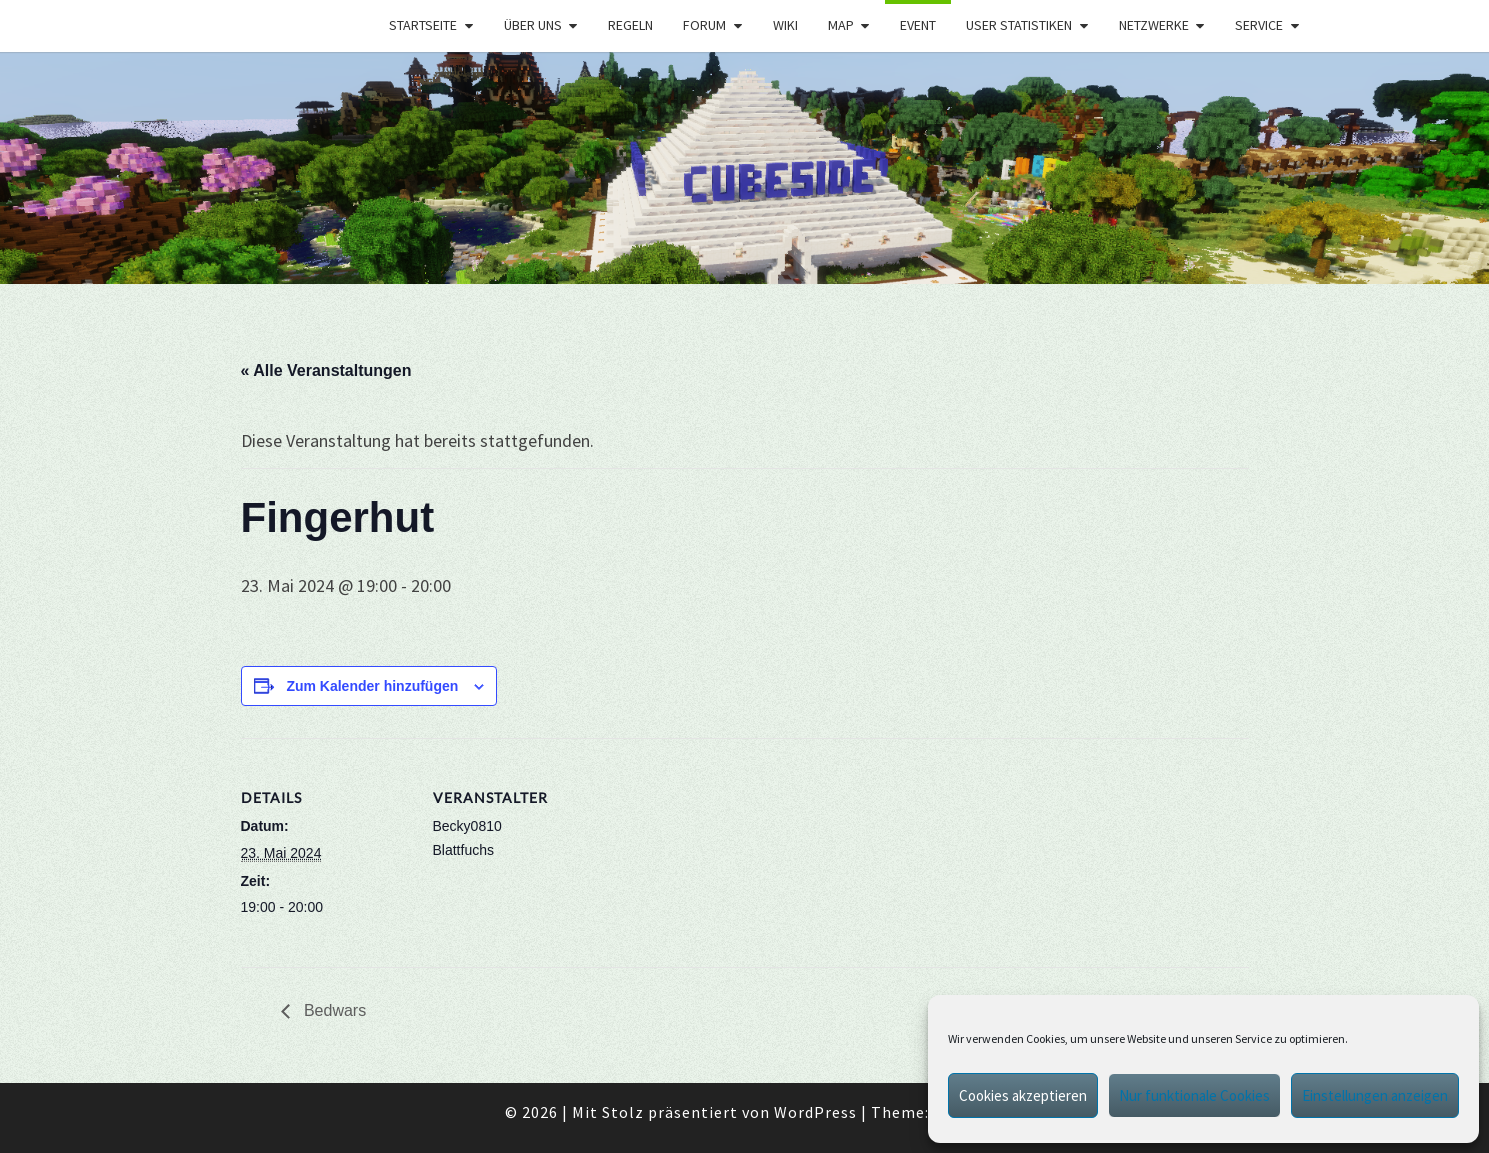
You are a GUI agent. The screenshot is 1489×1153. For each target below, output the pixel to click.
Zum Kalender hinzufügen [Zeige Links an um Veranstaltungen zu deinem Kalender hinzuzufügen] (372, 686)
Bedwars (333, 1010)
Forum (704, 25)
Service (1259, 25)
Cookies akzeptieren (1023, 1095)
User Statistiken (1019, 25)
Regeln (630, 25)
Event (918, 25)
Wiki (785, 25)
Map (841, 25)
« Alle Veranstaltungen (326, 370)
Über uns (533, 25)
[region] (744, 168)
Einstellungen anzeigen (1375, 1095)
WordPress (815, 1112)
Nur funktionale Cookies (1194, 1095)
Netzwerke (1154, 25)
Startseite (423, 25)
